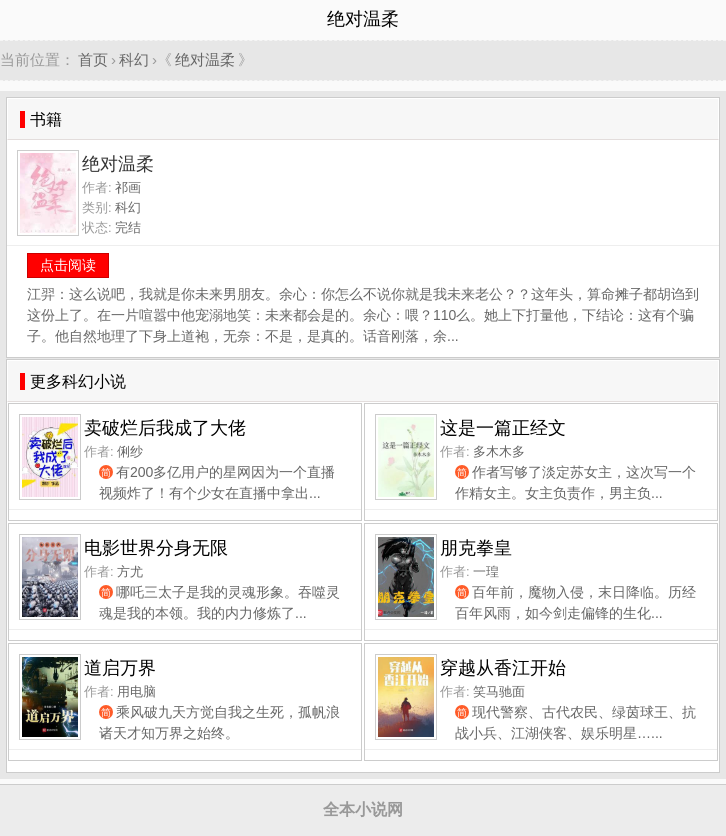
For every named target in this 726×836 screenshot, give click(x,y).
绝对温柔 (205, 59)
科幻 (134, 59)
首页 (93, 59)
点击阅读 (68, 265)
